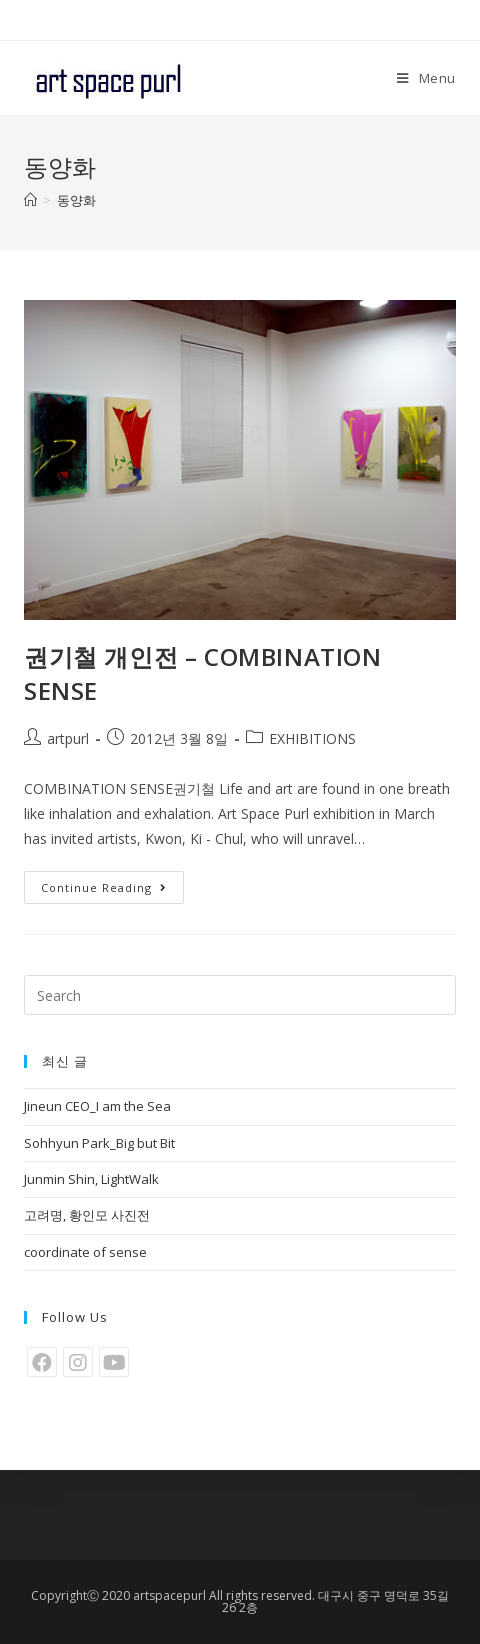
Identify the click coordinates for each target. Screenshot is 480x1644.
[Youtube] (114, 1362)
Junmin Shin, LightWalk (91, 1179)
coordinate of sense (85, 1252)
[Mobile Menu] (426, 78)
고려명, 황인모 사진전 (87, 1215)
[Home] (30, 200)
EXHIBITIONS (312, 738)
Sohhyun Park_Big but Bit (99, 1143)
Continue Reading (104, 887)
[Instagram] (78, 1362)
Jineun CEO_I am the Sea (97, 1106)
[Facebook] (42, 1362)
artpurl (68, 738)
